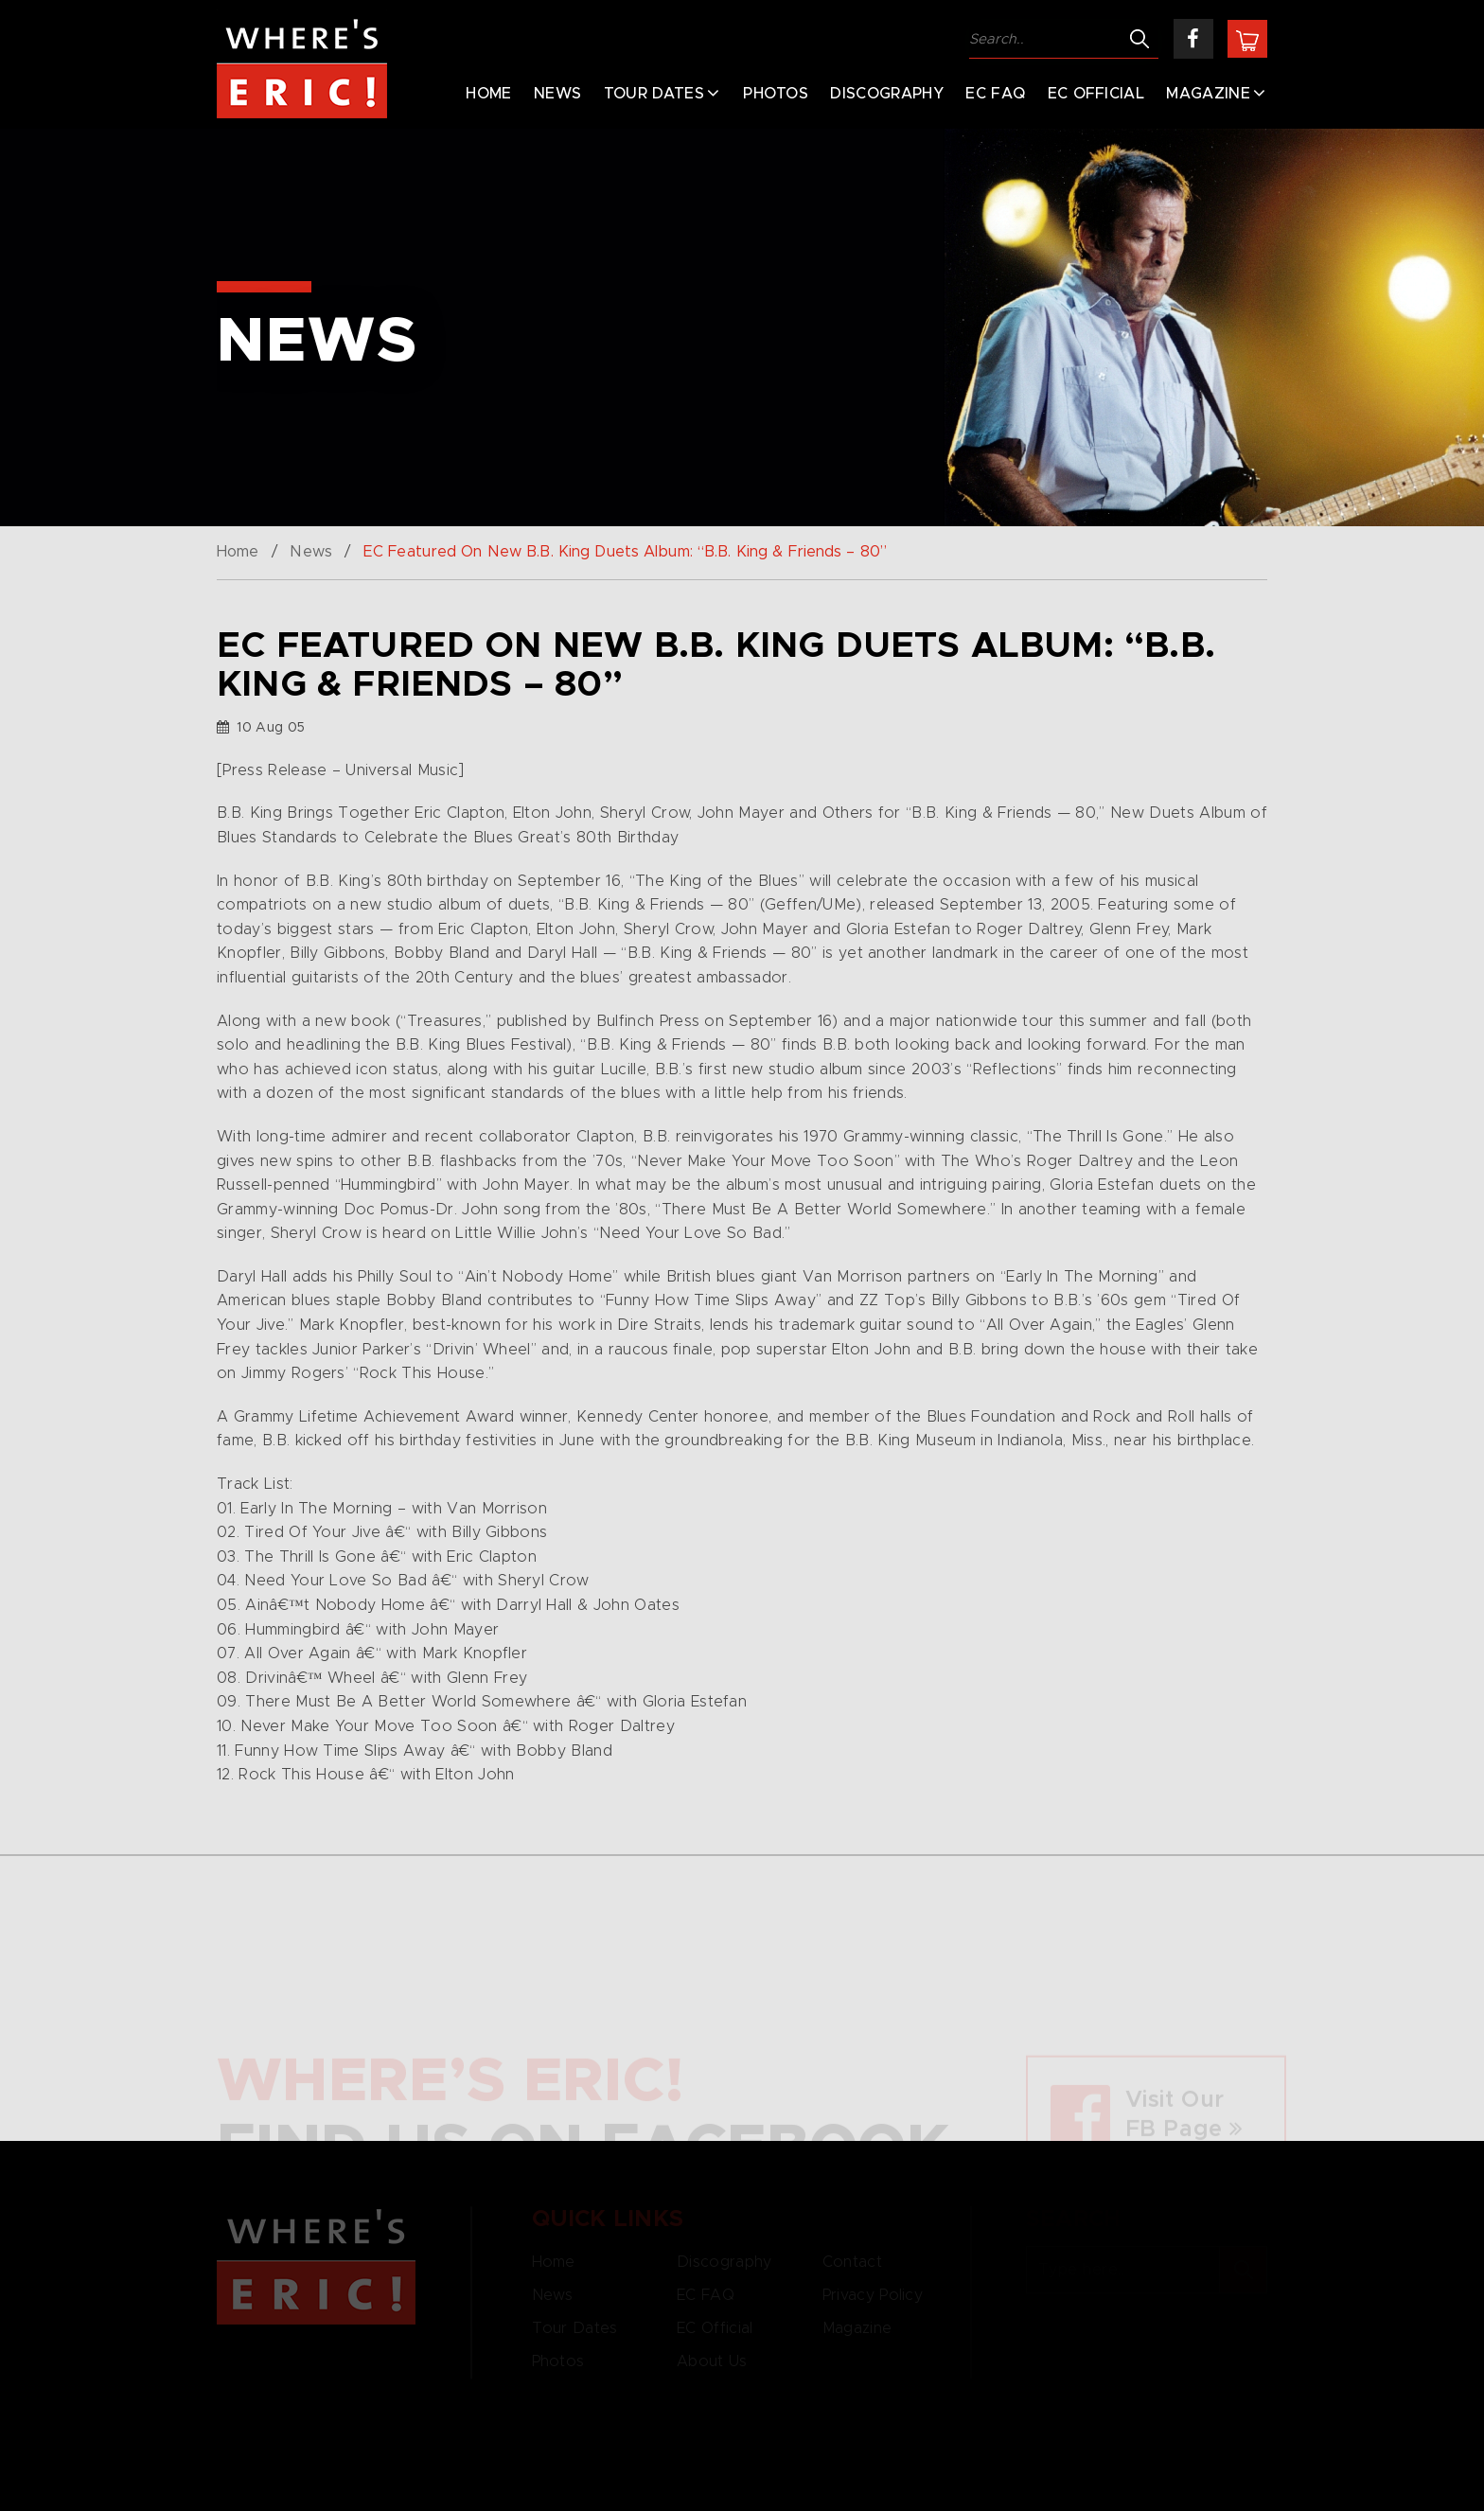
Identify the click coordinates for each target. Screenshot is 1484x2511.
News (557, 93)
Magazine (1208, 93)
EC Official (1096, 93)
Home (488, 93)
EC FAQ (995, 93)
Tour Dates (654, 93)
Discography (887, 93)
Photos (775, 93)
